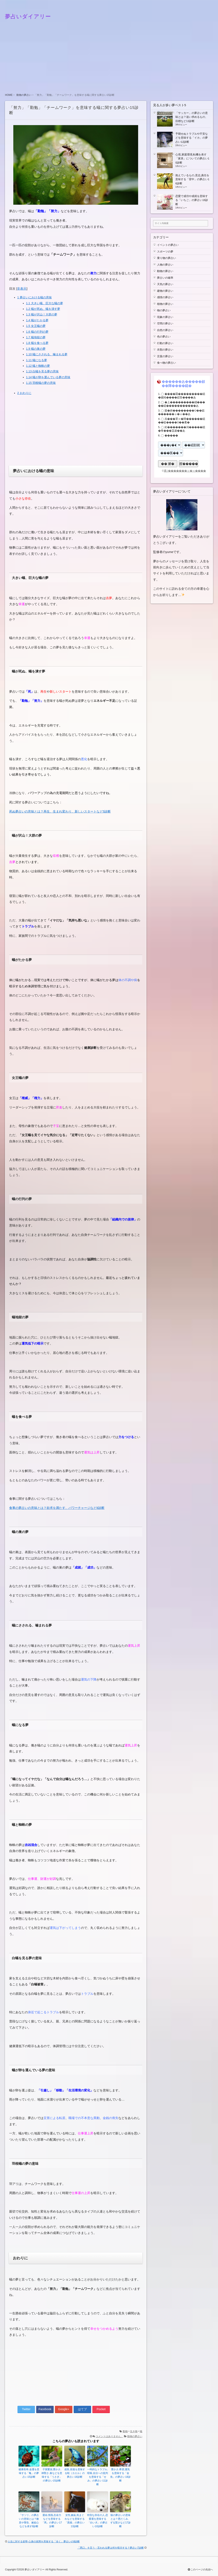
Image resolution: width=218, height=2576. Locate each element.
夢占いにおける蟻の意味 (34, 297)
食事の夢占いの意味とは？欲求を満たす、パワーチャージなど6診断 (56, 1508)
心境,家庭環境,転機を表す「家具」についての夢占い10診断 (192, 158)
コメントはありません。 (109, 2436)
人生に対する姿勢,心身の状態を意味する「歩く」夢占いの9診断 (44, 2541)
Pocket (101, 2409)
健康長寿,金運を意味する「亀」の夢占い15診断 (29, 2473)
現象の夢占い (165, 317)
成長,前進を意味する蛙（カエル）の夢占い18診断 (74, 2473)
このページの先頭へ (200, 2569)
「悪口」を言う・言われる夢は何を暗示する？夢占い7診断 (110, 2547)
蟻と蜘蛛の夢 (38, 365)
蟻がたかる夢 (37, 320)
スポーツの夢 (165, 251)
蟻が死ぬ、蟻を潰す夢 (43, 308)
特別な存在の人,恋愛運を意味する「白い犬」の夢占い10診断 (97, 2521)
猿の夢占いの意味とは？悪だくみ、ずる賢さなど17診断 (120, 2521)
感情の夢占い (165, 297)
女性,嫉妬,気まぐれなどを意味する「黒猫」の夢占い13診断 (75, 2521)
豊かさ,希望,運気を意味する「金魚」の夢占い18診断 (120, 2475)
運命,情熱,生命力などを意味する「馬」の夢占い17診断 (52, 2521)
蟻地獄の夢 (35, 337)
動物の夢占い (23, 95)
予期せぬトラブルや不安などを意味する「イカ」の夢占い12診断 (191, 137)
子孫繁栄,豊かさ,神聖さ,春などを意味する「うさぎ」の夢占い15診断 (51, 2475)
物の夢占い (164, 310)
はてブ (82, 2409)
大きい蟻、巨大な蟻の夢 (44, 303)
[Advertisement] (109, 60)
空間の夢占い (165, 323)
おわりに (24, 393)
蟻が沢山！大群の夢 (41, 314)
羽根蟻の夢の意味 (41, 382)
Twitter (26, 2409)
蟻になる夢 (36, 360)
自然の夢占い (165, 330)
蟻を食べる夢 (37, 343)
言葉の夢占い (165, 356)
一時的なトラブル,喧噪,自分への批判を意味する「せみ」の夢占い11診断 (97, 2477)
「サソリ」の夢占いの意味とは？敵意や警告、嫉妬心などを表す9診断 (29, 2521)
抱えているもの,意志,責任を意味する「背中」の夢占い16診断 (192, 179)
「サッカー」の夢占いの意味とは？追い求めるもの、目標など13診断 (191, 117)
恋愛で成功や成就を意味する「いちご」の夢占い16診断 (191, 200)
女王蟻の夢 (35, 326)
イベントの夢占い (168, 244)
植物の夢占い (165, 303)
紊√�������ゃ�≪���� (185, 470)
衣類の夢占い (165, 349)
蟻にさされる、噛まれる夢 (46, 354)
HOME (8, 95)
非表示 (21, 288)
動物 (125, 2431)
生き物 (133, 2431)
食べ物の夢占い (166, 362)
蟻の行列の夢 (37, 331)
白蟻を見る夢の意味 (42, 371)
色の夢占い (164, 336)
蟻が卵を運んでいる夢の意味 (48, 377)
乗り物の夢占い (166, 258)
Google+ (63, 2409)
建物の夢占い (165, 290)
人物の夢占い (165, 264)
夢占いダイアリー (28, 16)
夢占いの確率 (165, 277)
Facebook (44, 2409)
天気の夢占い (165, 284)
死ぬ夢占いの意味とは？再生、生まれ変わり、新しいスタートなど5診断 (60, 811)
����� (171, 435)
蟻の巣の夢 (35, 348)
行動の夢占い (165, 343)
